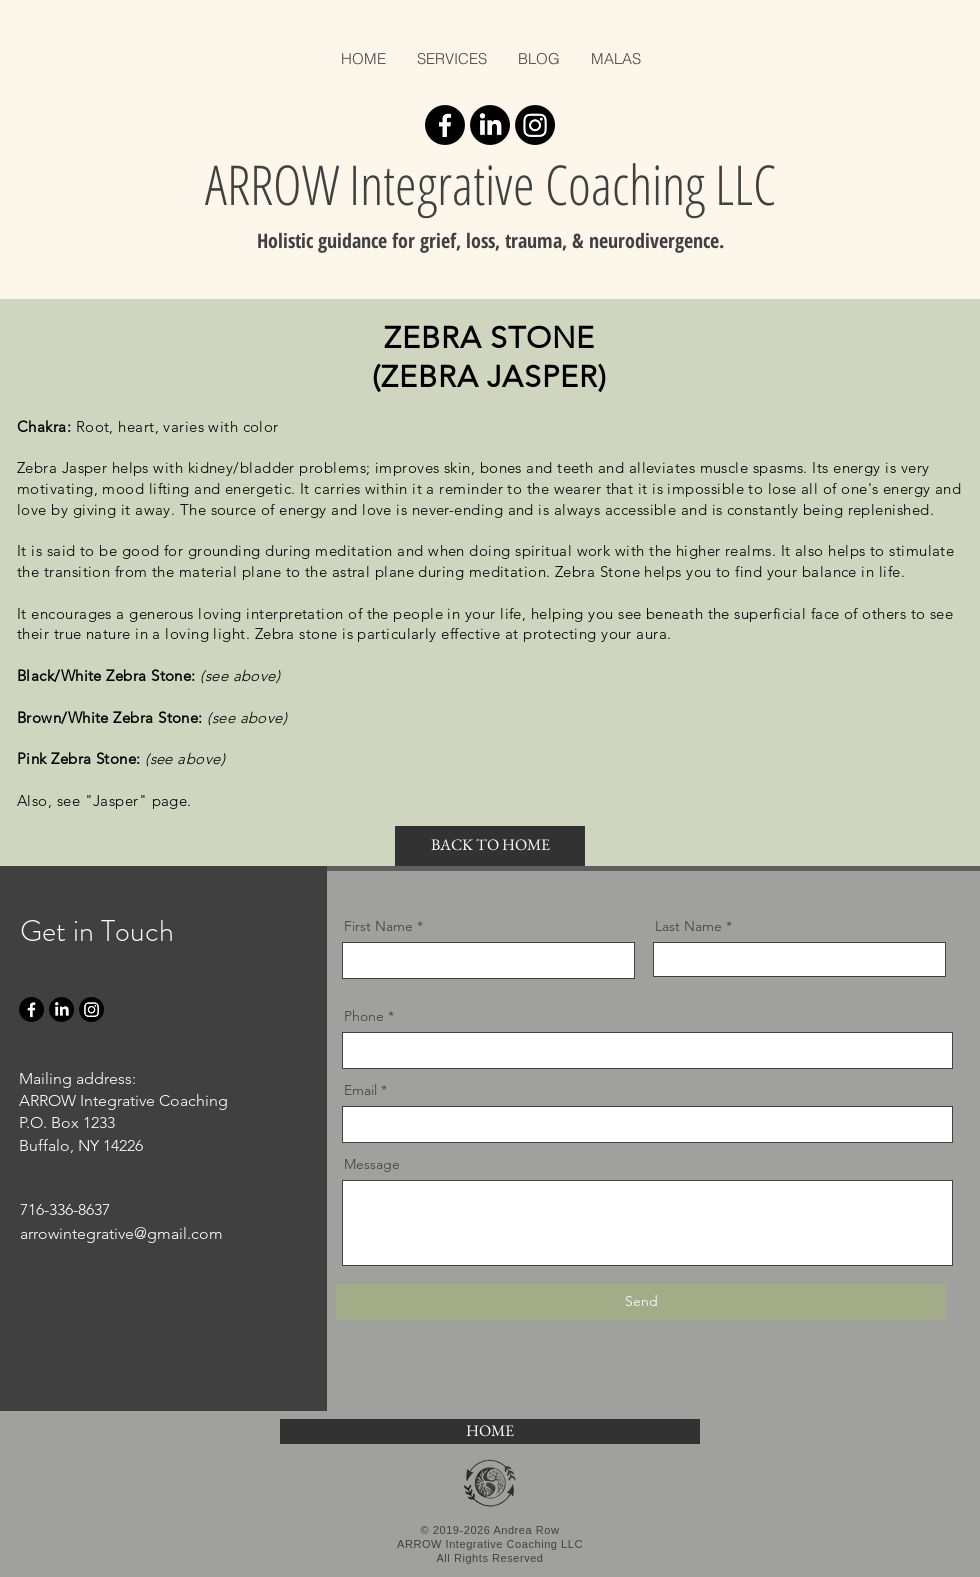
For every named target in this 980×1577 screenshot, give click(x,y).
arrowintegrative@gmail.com (121, 1233)
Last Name (688, 926)
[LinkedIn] (490, 125)
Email (360, 1090)
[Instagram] (535, 125)
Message (372, 1164)
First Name (378, 926)
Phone (364, 1016)
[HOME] (490, 1431)
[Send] (641, 1302)
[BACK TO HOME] (490, 846)
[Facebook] (445, 125)
